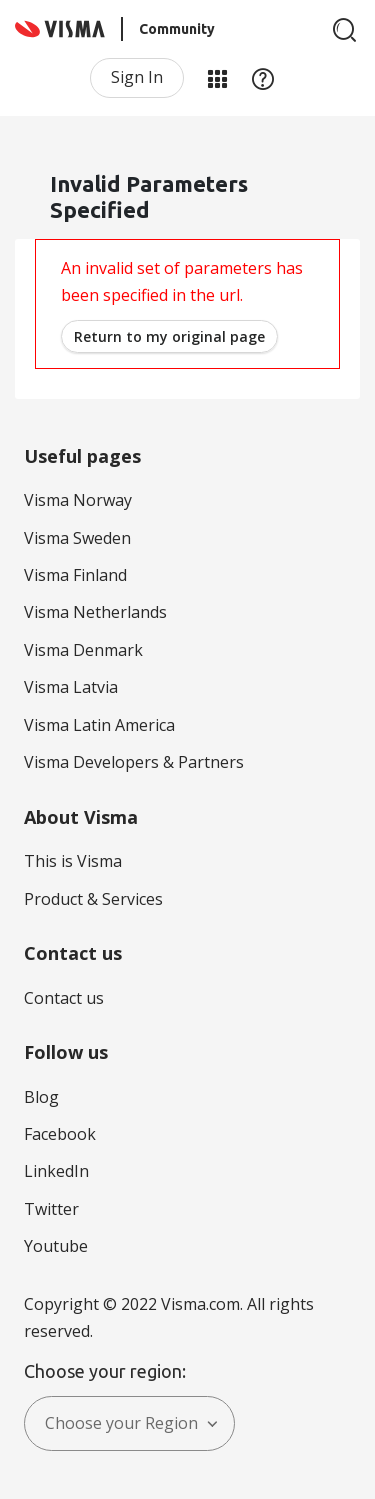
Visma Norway (78, 500)
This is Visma (73, 861)
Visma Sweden (77, 538)
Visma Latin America (99, 725)
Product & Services (93, 899)
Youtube (56, 1246)
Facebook (60, 1134)
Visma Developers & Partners (134, 762)
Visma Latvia (71, 687)
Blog (41, 1097)
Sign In (137, 77)
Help (263, 78)
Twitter (51, 1209)
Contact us (64, 998)
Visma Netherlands (95, 612)
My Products (217, 78)
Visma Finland (75, 575)
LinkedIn (56, 1171)
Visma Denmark (83, 650)
